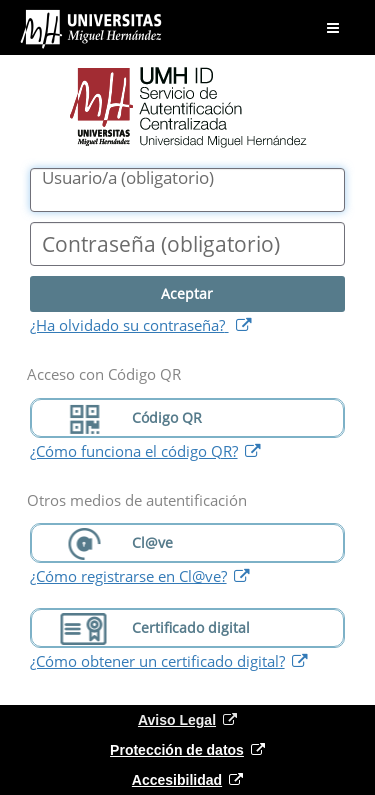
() (128, 178)
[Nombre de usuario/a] (188, 190)
